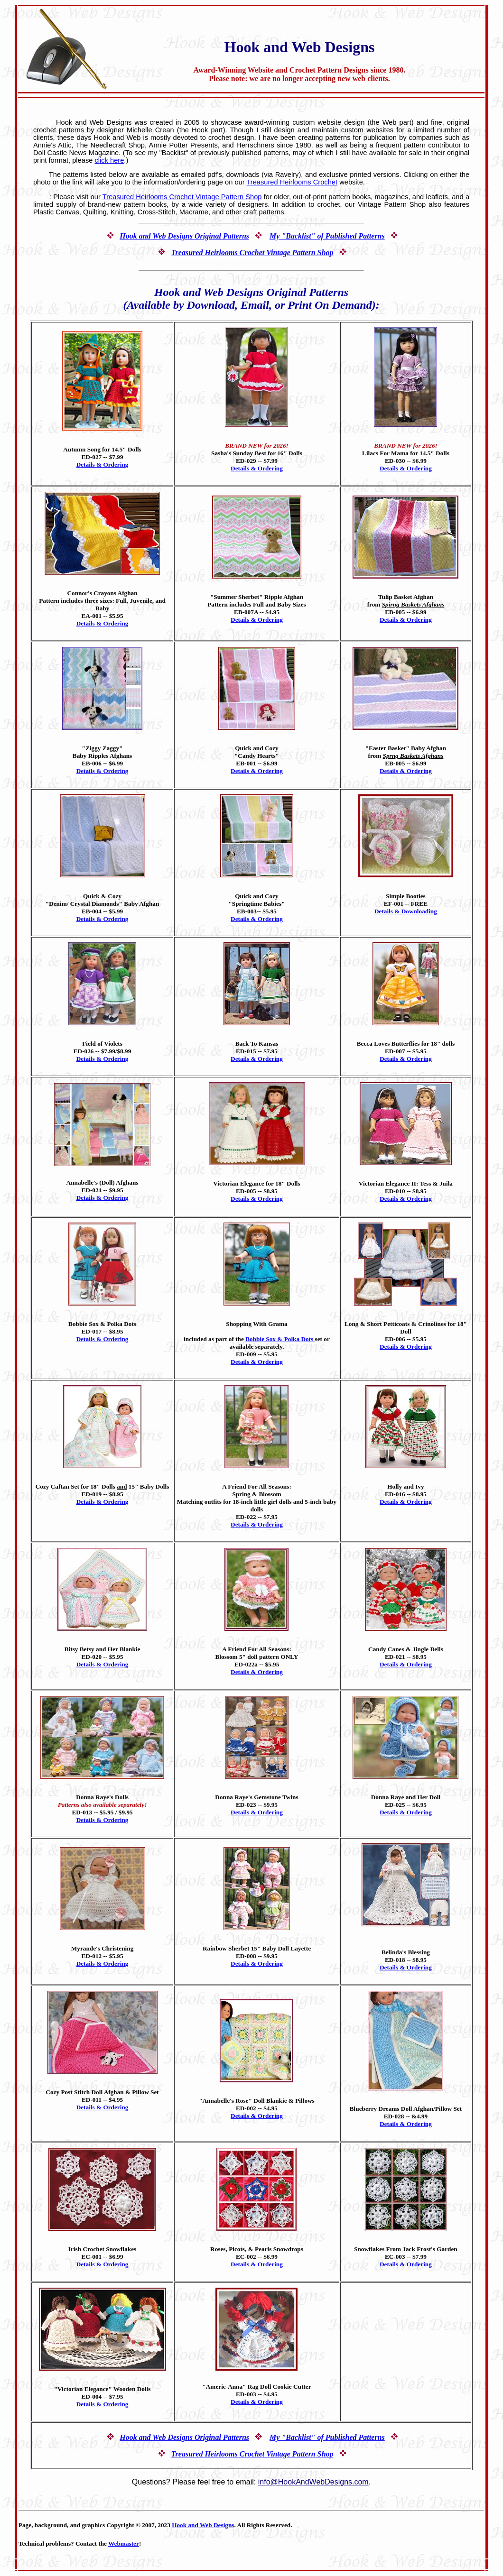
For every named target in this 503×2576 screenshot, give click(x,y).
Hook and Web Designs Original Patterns (184, 236)
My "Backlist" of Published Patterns (327, 236)
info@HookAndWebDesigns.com (313, 2482)
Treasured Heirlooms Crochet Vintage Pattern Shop (182, 197)
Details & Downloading (405, 911)
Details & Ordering (102, 464)
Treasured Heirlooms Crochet (291, 182)
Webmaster (123, 2543)
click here (109, 160)
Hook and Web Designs (203, 2525)
